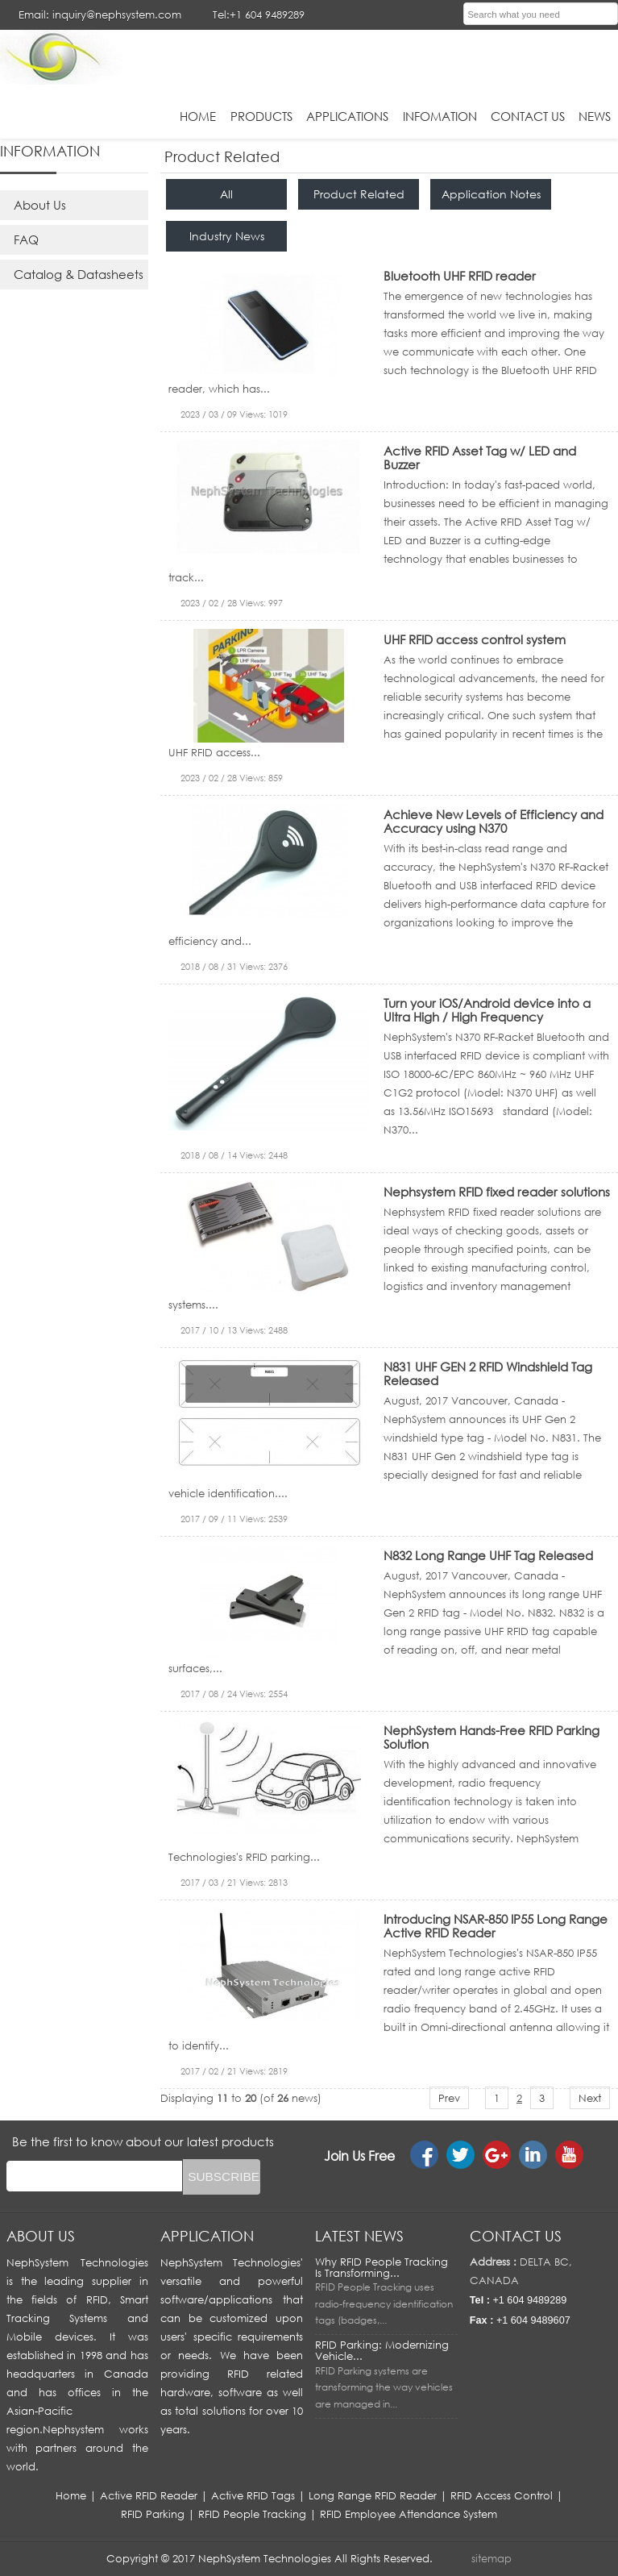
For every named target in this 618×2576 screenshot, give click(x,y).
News (595, 116)
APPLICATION (207, 2236)
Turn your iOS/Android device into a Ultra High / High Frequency (487, 1010)
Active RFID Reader (148, 2495)
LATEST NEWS (359, 2236)
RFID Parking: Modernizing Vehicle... (382, 2350)
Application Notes (491, 194)
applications (347, 116)
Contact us (516, 2236)
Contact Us (528, 116)
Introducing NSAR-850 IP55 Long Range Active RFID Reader (496, 1926)
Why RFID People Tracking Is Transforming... (381, 2267)
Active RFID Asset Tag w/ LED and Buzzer (480, 457)
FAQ (26, 239)
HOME (198, 116)
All (226, 194)
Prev (449, 2097)
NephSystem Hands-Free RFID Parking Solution (491, 1737)
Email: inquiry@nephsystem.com (100, 14)
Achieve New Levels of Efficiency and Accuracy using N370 (493, 821)
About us (40, 2236)
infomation (440, 116)
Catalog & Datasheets (78, 274)
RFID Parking (153, 2513)
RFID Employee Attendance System (408, 2513)
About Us (40, 205)
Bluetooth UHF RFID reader (460, 275)
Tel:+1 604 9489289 (259, 14)
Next (590, 2097)
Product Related (358, 194)
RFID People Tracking (252, 2513)
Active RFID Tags (253, 2495)
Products (261, 116)
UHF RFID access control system (475, 639)
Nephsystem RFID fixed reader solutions (497, 1191)
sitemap (491, 2558)
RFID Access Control (501, 2495)
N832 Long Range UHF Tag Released (488, 1555)
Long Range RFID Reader (373, 2495)
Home (71, 2495)
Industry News (226, 236)
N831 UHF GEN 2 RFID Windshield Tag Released (488, 1373)
